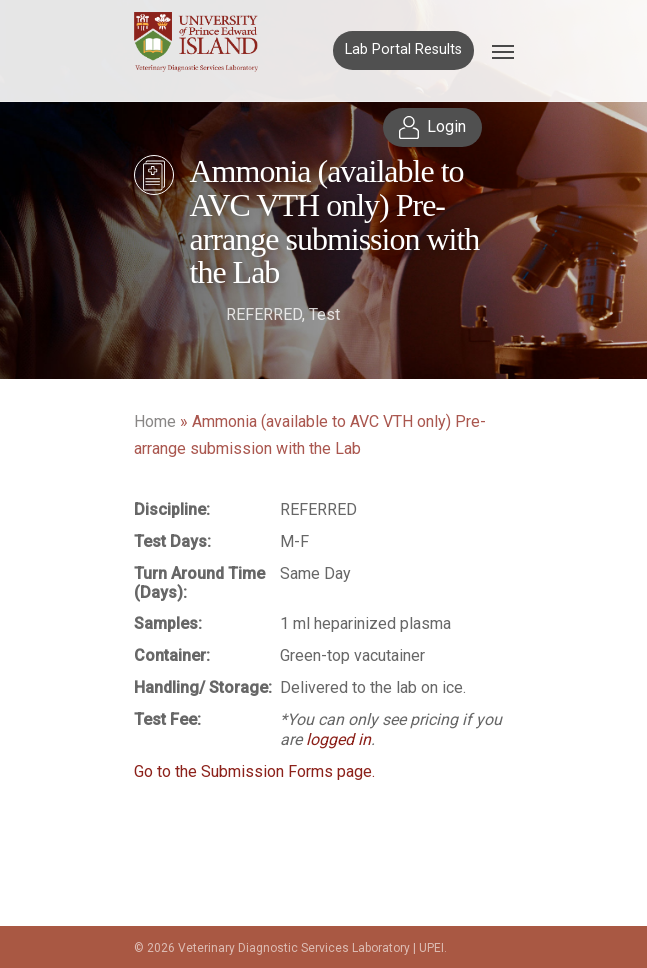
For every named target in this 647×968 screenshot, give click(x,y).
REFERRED (264, 314)
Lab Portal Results (403, 49)
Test (324, 314)
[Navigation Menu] (503, 51)
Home (155, 421)
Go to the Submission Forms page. (254, 771)
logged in (338, 739)
